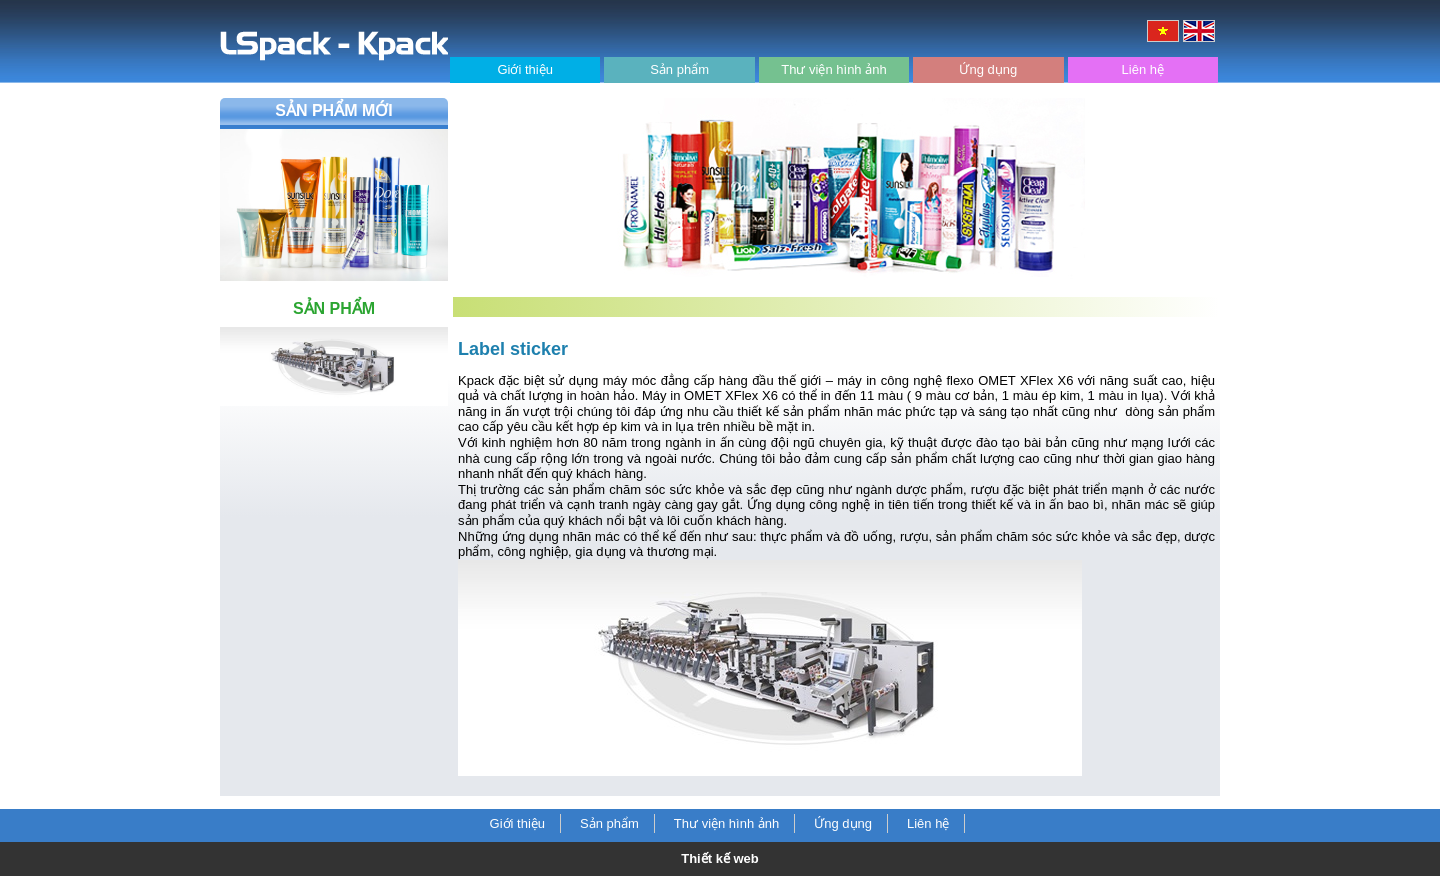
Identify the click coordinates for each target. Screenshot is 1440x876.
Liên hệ (1143, 69)
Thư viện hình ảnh (833, 69)
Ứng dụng (988, 69)
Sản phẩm (679, 69)
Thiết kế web (720, 858)
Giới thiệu (524, 69)
